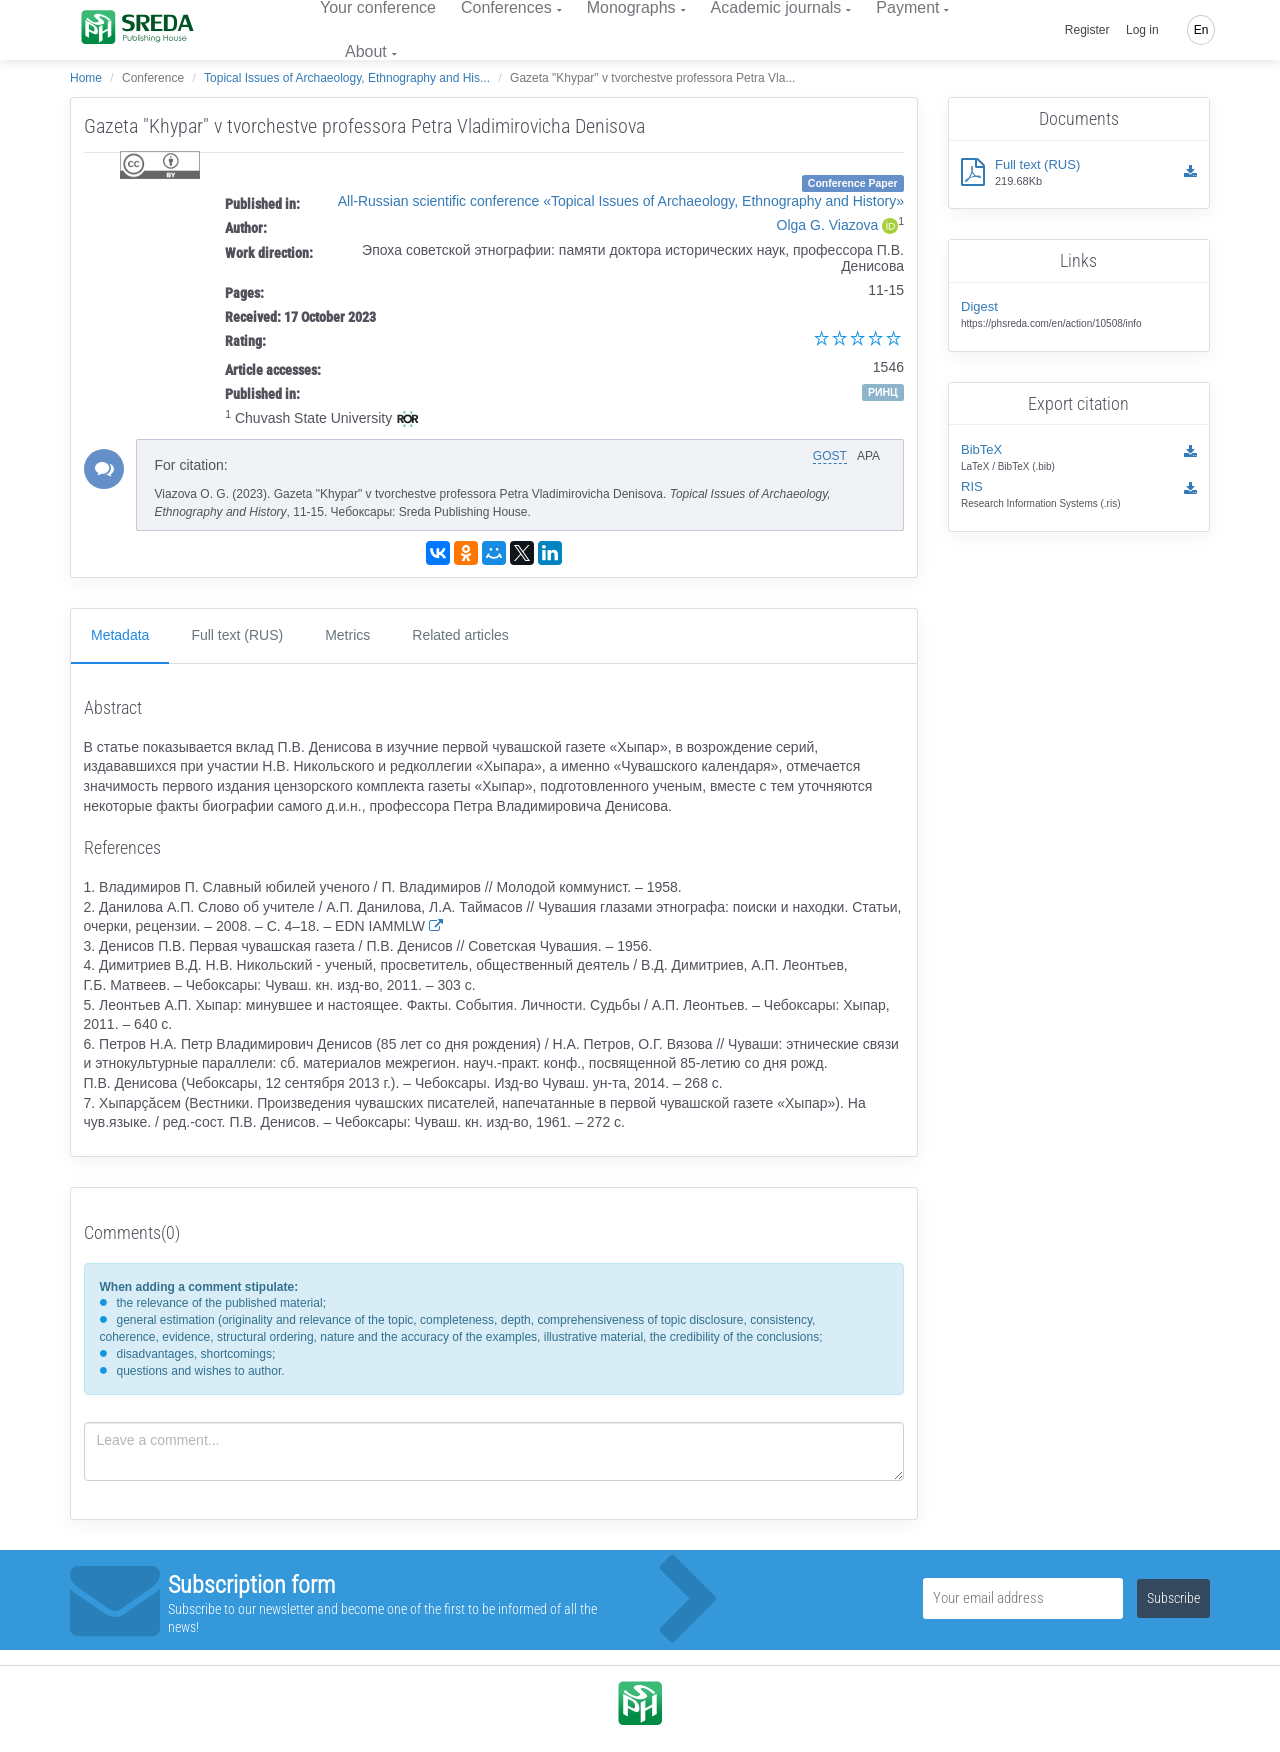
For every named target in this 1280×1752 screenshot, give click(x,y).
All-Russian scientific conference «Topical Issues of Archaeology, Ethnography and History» (621, 201)
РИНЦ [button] (883, 392)
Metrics (347, 635)
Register (1087, 30)
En (1201, 30)
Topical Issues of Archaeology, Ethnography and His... (347, 78)
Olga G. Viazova (828, 225)
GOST (830, 456)
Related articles (460, 635)
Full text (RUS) (237, 635)
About (366, 51)
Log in (1142, 30)
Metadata (120, 635)
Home (86, 78)
